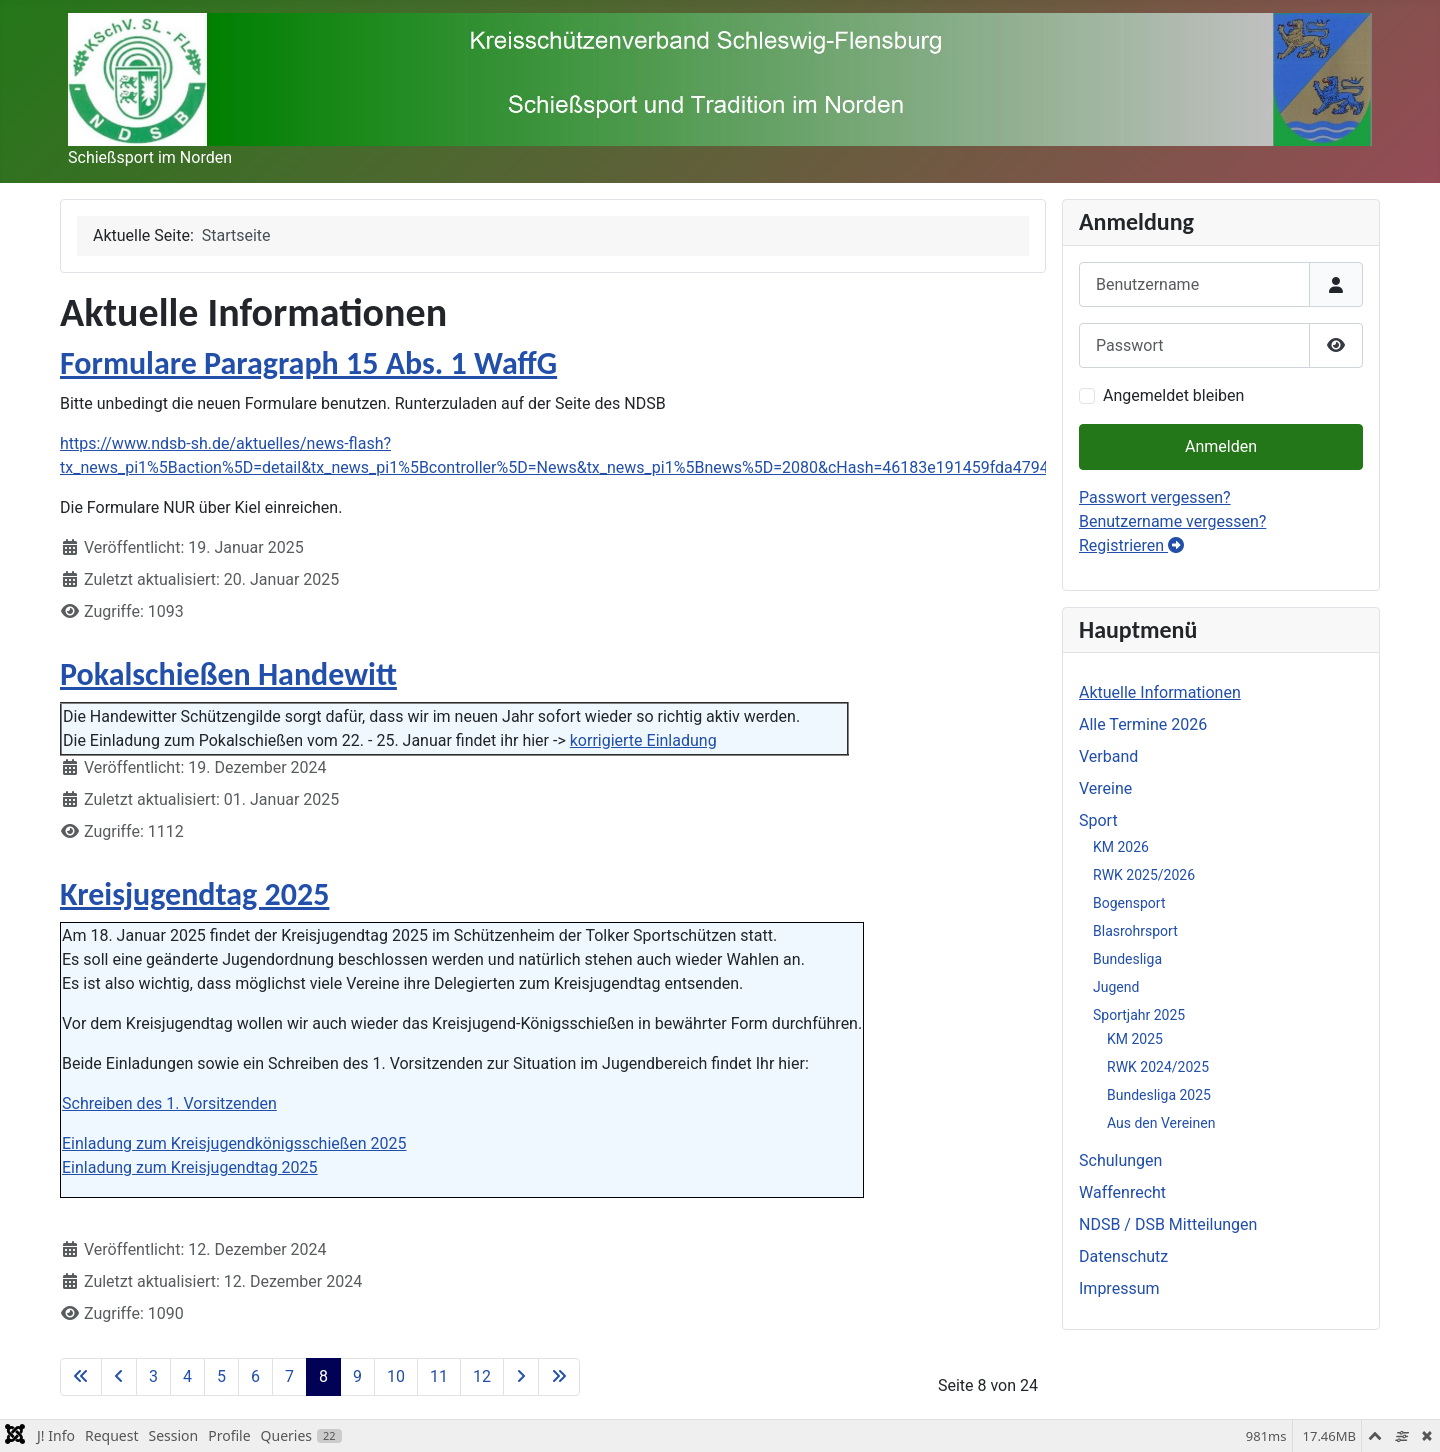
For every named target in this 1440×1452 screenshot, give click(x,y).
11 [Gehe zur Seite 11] (439, 1376)
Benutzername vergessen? (1172, 521)
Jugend (1116, 987)
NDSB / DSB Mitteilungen (1168, 1224)
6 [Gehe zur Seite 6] (255, 1376)
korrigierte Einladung (643, 740)
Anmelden (1221, 446)
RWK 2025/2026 (1144, 875)
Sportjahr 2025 (1139, 1015)
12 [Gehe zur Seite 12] (482, 1376)
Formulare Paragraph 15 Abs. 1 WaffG (308, 363)
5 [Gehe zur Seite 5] (221, 1376)
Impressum (1119, 1288)
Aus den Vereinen (1161, 1123)
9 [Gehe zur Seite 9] (357, 1376)
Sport (1098, 820)
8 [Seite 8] (323, 1376)
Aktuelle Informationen (1160, 692)
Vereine (1105, 788)
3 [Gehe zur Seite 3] (153, 1376)
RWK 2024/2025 (1158, 1067)
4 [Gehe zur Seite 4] (187, 1376)
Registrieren (1131, 545)
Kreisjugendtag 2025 (194, 894)
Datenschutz (1123, 1256)
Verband (1108, 756)
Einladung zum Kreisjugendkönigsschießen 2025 (234, 1143)
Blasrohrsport (1135, 931)
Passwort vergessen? (1155, 497)
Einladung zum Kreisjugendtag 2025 (190, 1167)
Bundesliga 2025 (1159, 1095)
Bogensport (1129, 903)
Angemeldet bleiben (1173, 395)
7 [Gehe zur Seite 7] (289, 1376)
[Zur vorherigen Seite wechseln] (119, 1377)
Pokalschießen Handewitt (228, 674)
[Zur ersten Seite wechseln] (81, 1377)
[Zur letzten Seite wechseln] (559, 1377)
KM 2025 (1135, 1039)
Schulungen (1120, 1160)
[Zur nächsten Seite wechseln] (521, 1377)
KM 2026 (1121, 847)
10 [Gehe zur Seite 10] (396, 1376)
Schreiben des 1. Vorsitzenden (169, 1103)
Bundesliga (1127, 959)
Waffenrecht (1122, 1192)
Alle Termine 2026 (1143, 724)
